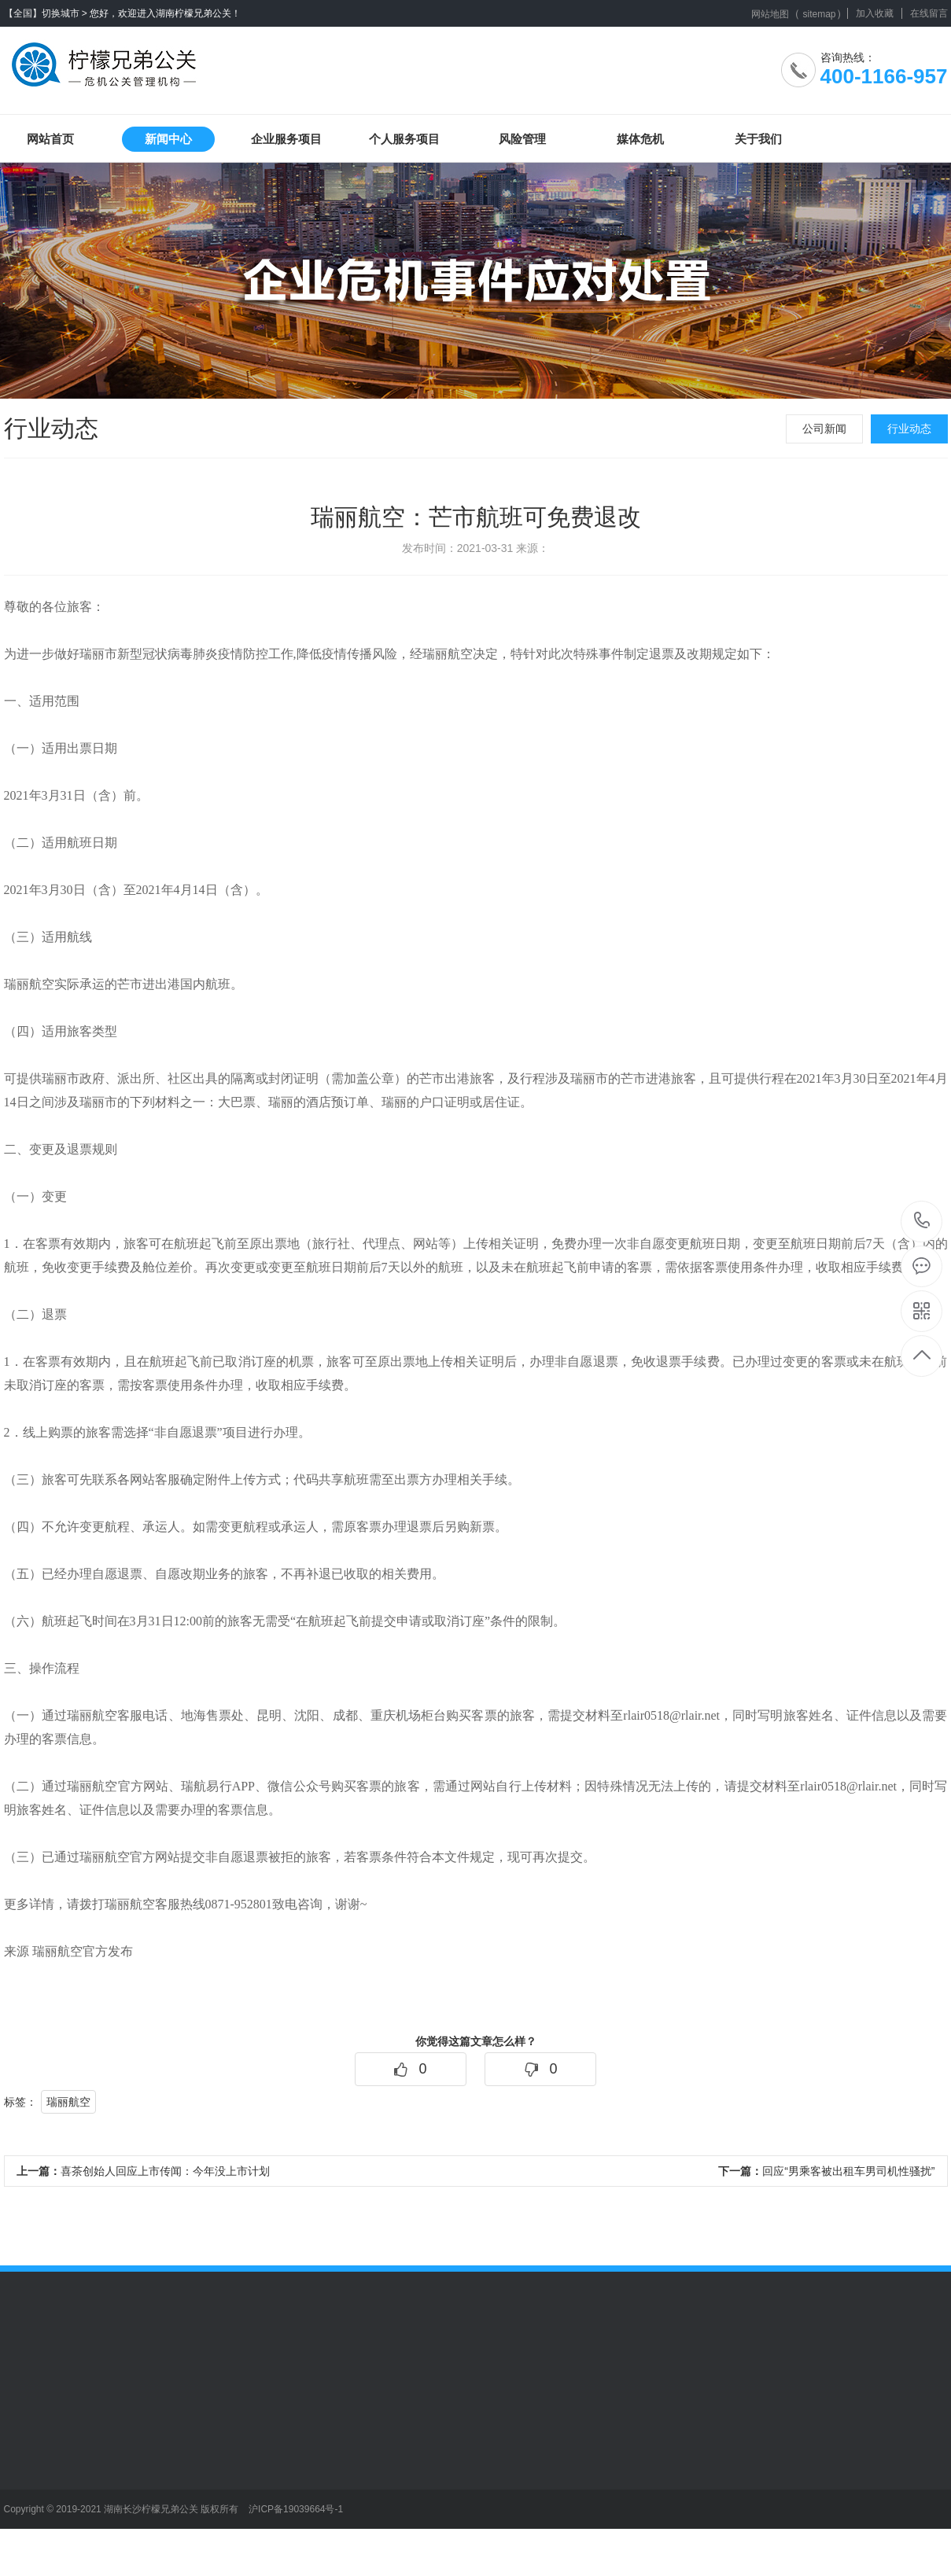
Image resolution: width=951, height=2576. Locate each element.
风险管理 (522, 138)
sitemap (818, 14)
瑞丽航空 (68, 2102)
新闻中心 (168, 138)
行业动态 (909, 428)
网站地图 (770, 14)
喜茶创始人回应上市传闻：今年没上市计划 (143, 2171)
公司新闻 (824, 428)
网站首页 (50, 138)
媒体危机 (640, 138)
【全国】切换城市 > (45, 13)
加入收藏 (875, 13)
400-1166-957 (922, 1221)
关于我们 (758, 138)
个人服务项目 (404, 138)
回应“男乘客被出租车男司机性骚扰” (826, 2171)
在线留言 (929, 13)
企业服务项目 (286, 138)
